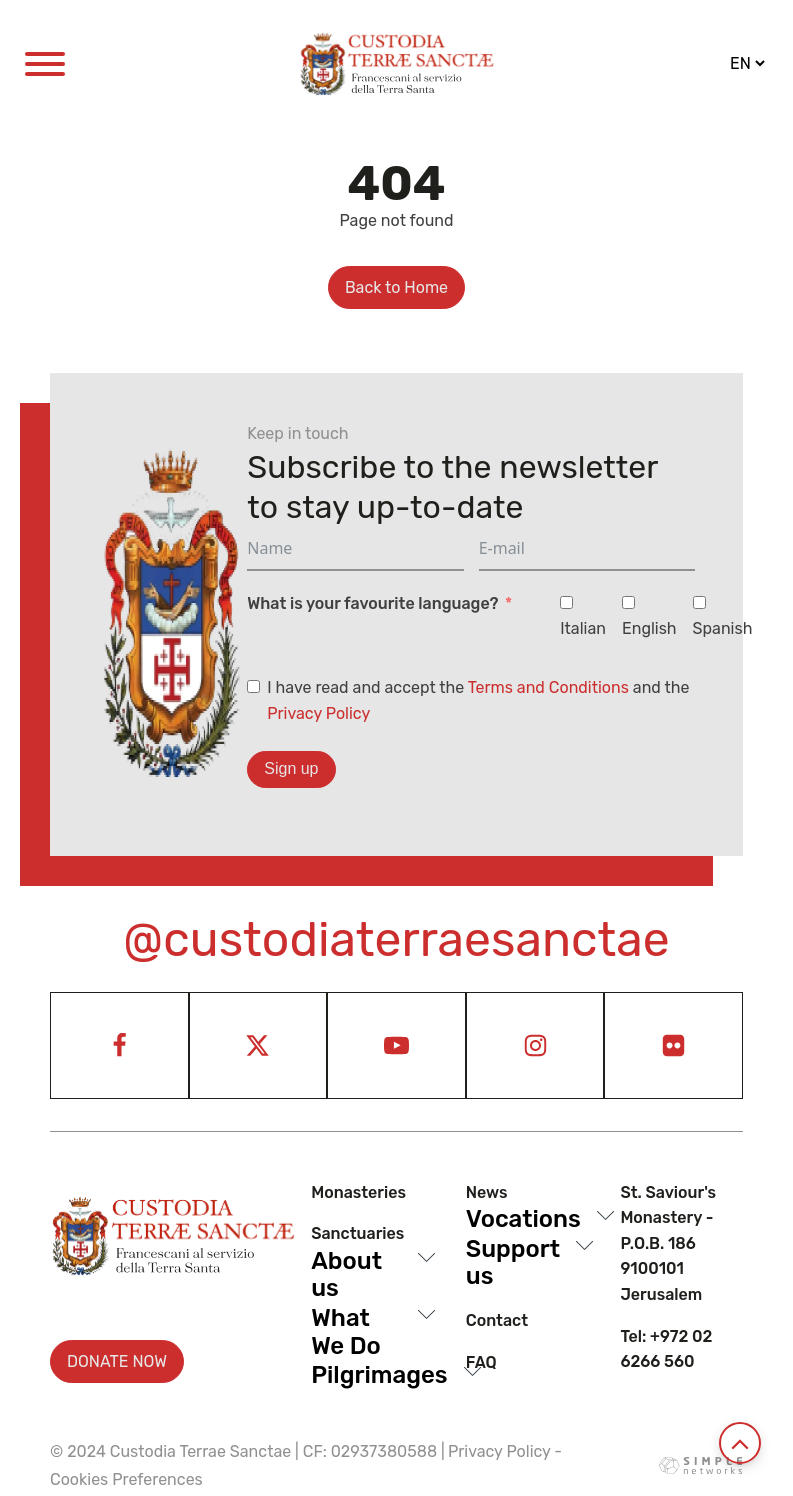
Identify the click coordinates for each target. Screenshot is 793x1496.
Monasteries (358, 1192)
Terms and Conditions (548, 687)
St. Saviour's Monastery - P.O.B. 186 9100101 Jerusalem (668, 1243)
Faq (481, 1362)
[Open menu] (45, 64)
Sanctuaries (357, 1233)
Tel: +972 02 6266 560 (666, 1349)
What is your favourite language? (372, 603)
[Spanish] (699, 602)
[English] (628, 602)
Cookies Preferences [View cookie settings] (126, 1479)
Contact (497, 1320)
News (487, 1192)
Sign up (291, 768)
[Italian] (566, 602)
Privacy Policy (318, 713)
